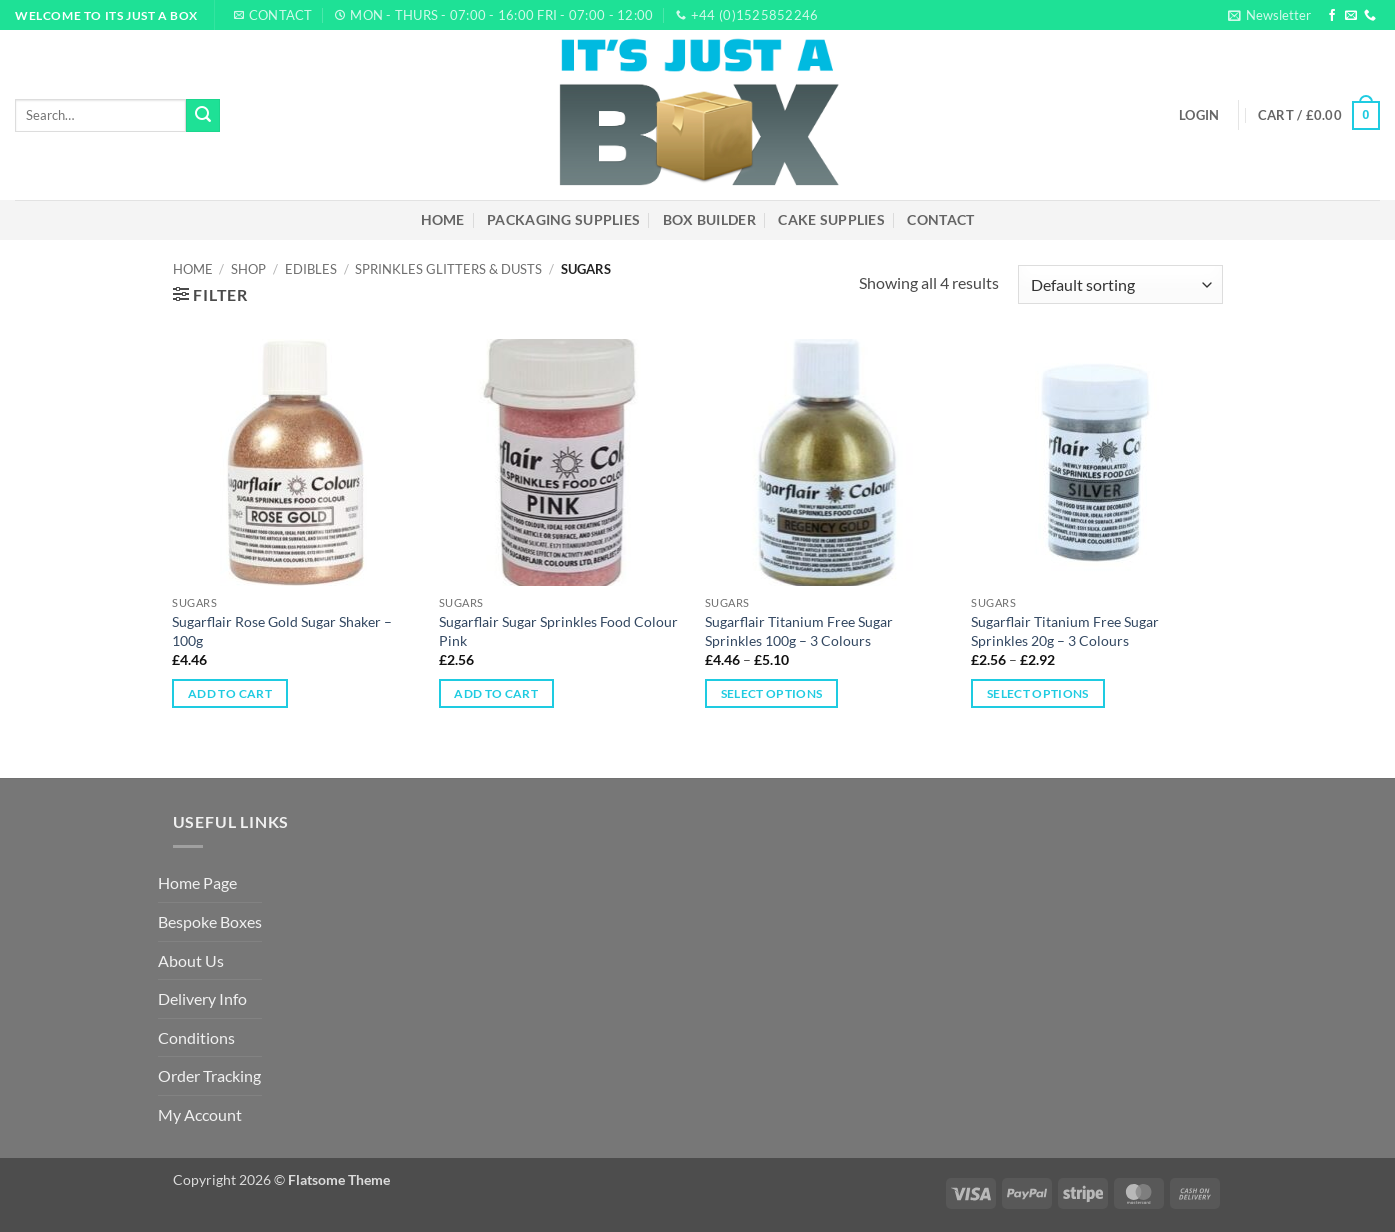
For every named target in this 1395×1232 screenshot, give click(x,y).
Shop (248, 269)
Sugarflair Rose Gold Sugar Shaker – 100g (282, 631)
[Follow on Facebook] (1332, 16)
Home (443, 219)
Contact (940, 219)
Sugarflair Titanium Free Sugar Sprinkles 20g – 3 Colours (1065, 631)
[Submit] (203, 116)
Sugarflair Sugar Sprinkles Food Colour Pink (558, 631)
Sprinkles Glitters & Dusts (448, 269)
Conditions (196, 1037)
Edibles (311, 269)
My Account (200, 1114)
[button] (1269, 15)
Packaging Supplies (563, 219)
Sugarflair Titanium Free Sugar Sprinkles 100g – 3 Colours (799, 631)
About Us (191, 960)
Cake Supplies (831, 219)
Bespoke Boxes (210, 921)
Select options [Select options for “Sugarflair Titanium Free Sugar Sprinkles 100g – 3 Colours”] (772, 693)
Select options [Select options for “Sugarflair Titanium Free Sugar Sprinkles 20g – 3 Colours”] (1038, 693)
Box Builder (709, 219)
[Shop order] (1120, 284)
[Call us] (1370, 16)
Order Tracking (209, 1075)
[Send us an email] (1351, 16)
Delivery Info (202, 998)
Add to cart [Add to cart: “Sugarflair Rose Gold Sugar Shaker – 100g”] (230, 693)
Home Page (197, 882)
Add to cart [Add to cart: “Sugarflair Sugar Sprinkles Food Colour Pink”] (496, 693)
